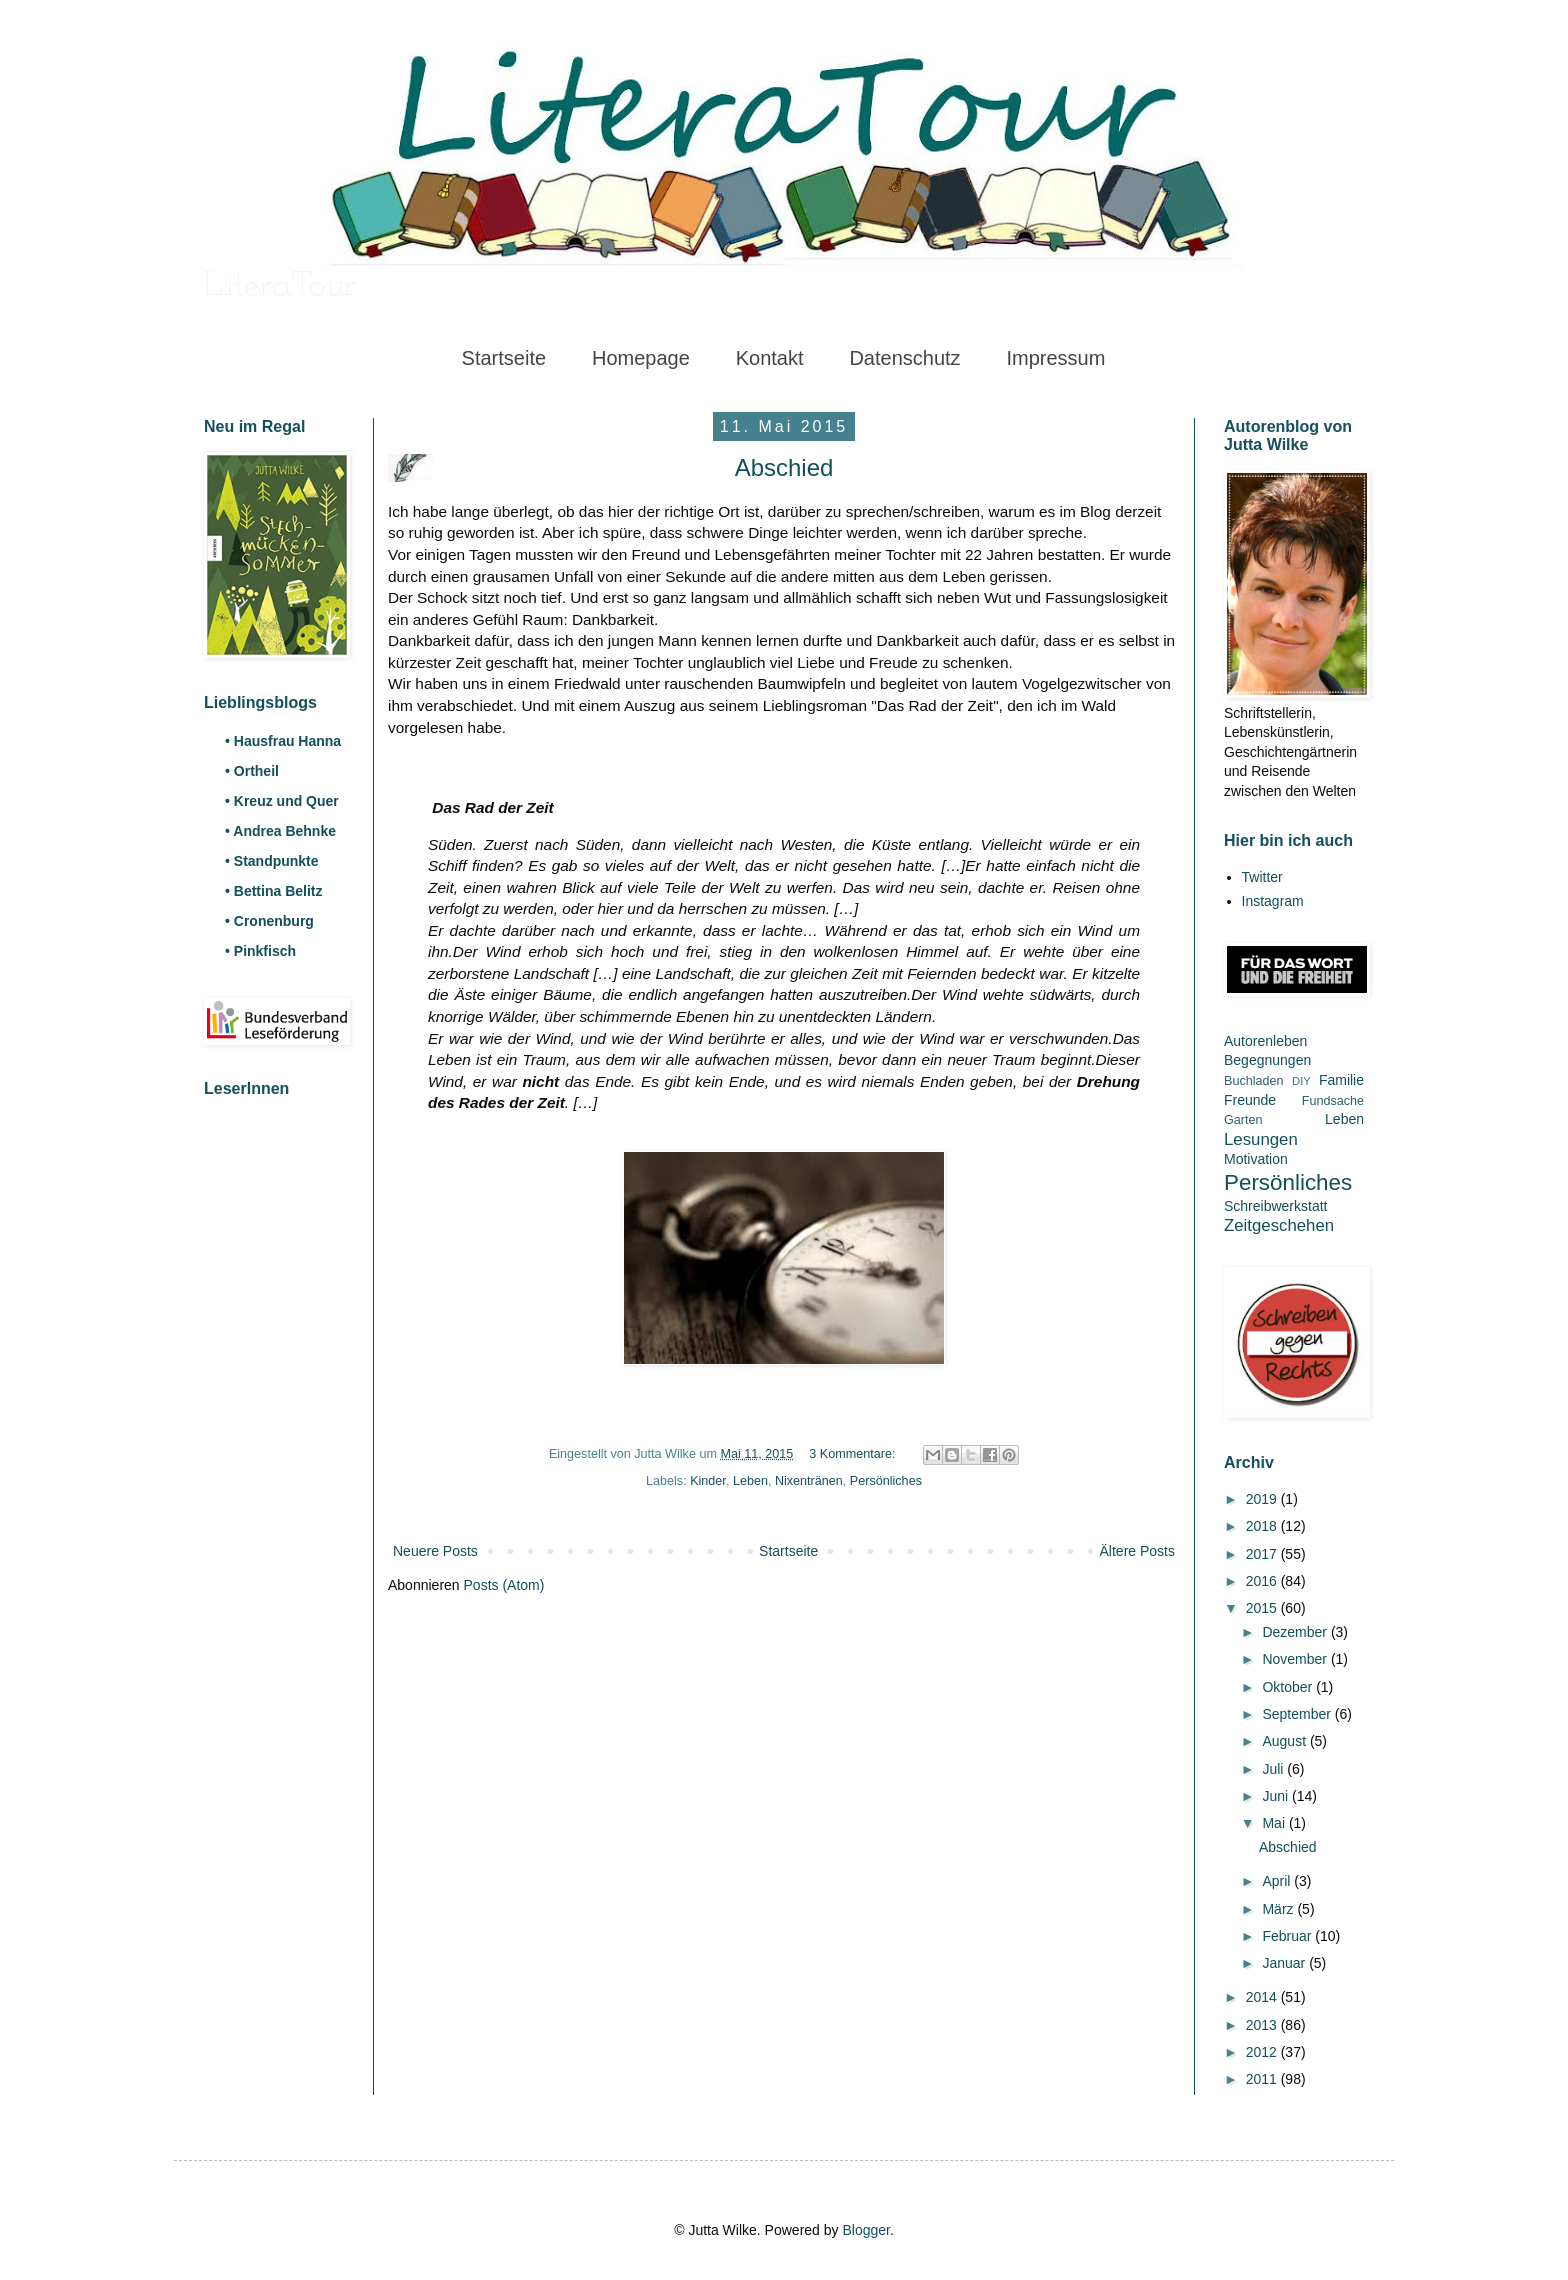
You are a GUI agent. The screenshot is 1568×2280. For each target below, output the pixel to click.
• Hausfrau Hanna (283, 741)
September (1298, 1714)
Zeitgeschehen (1279, 1225)
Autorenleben (1265, 1041)
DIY (1301, 1081)
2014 (1263, 1997)
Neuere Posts (435, 1551)
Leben (750, 1481)
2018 (1263, 1526)
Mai (1275, 1823)
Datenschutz (904, 358)
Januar (1285, 1963)
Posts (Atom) (504, 1585)
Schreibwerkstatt (1275, 1206)
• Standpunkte (272, 861)
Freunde (1250, 1100)
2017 (1263, 1554)
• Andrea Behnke (280, 831)
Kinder (708, 1481)
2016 (1263, 1581)
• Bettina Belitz (273, 891)
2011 (1263, 2079)
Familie (1341, 1080)
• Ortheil (252, 771)
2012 (1263, 2052)
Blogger (865, 2230)
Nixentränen (809, 1481)
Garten (1243, 1120)
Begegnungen (1267, 1060)
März (1279, 1909)
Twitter (1262, 877)
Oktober (1289, 1687)
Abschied (784, 467)
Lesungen (1261, 1139)
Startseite (504, 358)
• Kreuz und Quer (282, 801)
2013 (1263, 2025)
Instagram (1273, 901)
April (1278, 1881)
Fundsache (1333, 1101)
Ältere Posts (1137, 1551)
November (1296, 1659)
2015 (1263, 1608)
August (1285, 1741)
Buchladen (1254, 1081)
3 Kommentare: (854, 1454)
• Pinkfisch (260, 951)
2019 (1263, 1499)
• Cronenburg (269, 921)
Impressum (1055, 358)
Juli (1274, 1769)
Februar (1288, 1936)
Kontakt (770, 358)
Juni (1277, 1796)
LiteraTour (280, 287)
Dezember (1296, 1632)
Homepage (641, 358)
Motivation (1256, 1159)
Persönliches (886, 1481)
